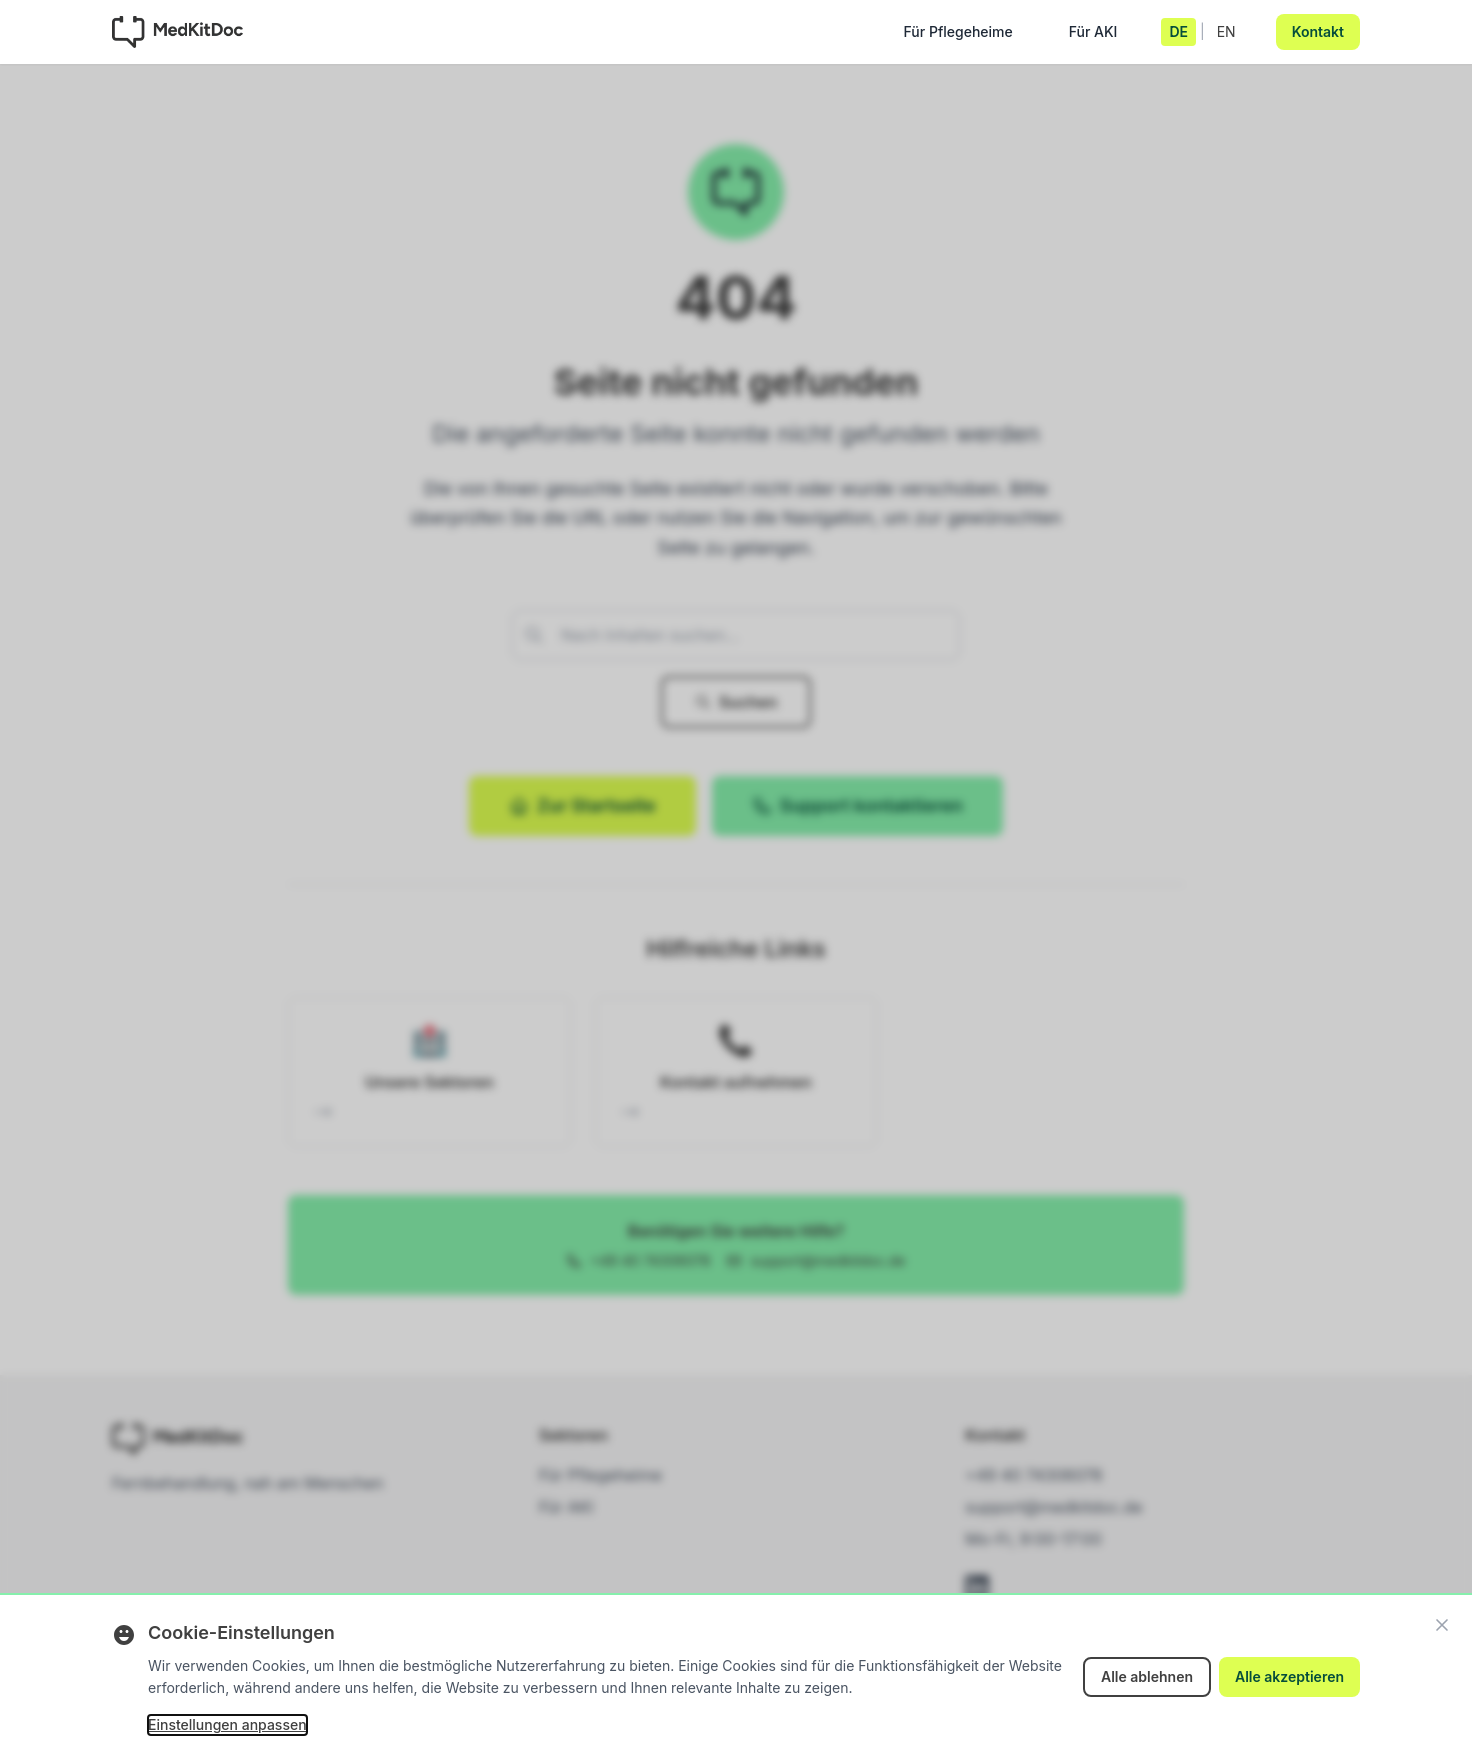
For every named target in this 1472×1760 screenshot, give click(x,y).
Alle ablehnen (1147, 1676)
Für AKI (1093, 36)
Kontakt (1318, 31)
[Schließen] (1442, 1625)
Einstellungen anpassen (227, 1724)
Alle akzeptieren (1289, 1676)
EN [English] (1226, 31)
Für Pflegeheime (958, 36)
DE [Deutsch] (1178, 31)
